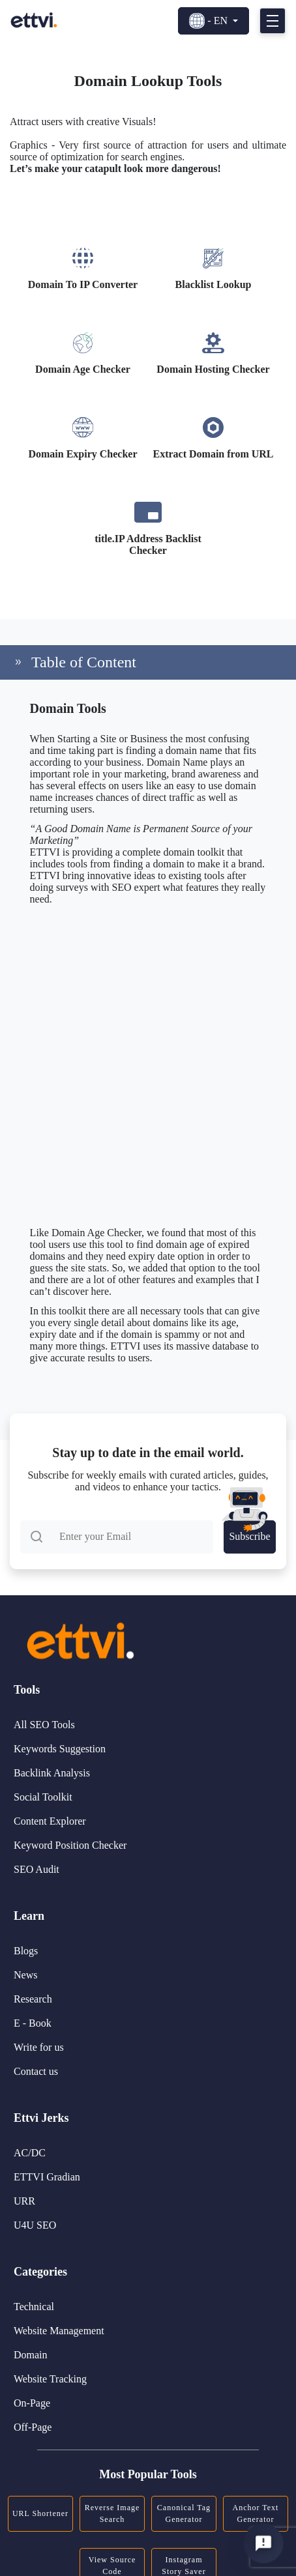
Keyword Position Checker (70, 1845)
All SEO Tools (44, 1724)
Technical (34, 2306)
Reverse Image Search (112, 2513)
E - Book (33, 2023)
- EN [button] (209, 21)
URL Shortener (40, 2513)
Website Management (59, 2330)
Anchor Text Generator (256, 2513)
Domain (31, 2354)
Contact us (36, 2071)
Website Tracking (50, 2378)
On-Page (32, 2403)
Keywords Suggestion (60, 1748)
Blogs (26, 1950)
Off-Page (33, 2427)
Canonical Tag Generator (184, 2513)
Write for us (39, 2047)
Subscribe (249, 1531)
